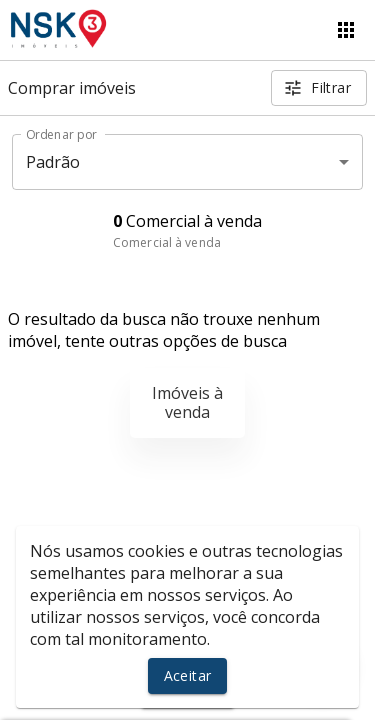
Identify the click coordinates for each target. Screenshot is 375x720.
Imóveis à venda (187, 402)
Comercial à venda (167, 242)
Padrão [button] (53, 162)
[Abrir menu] (346, 30)
